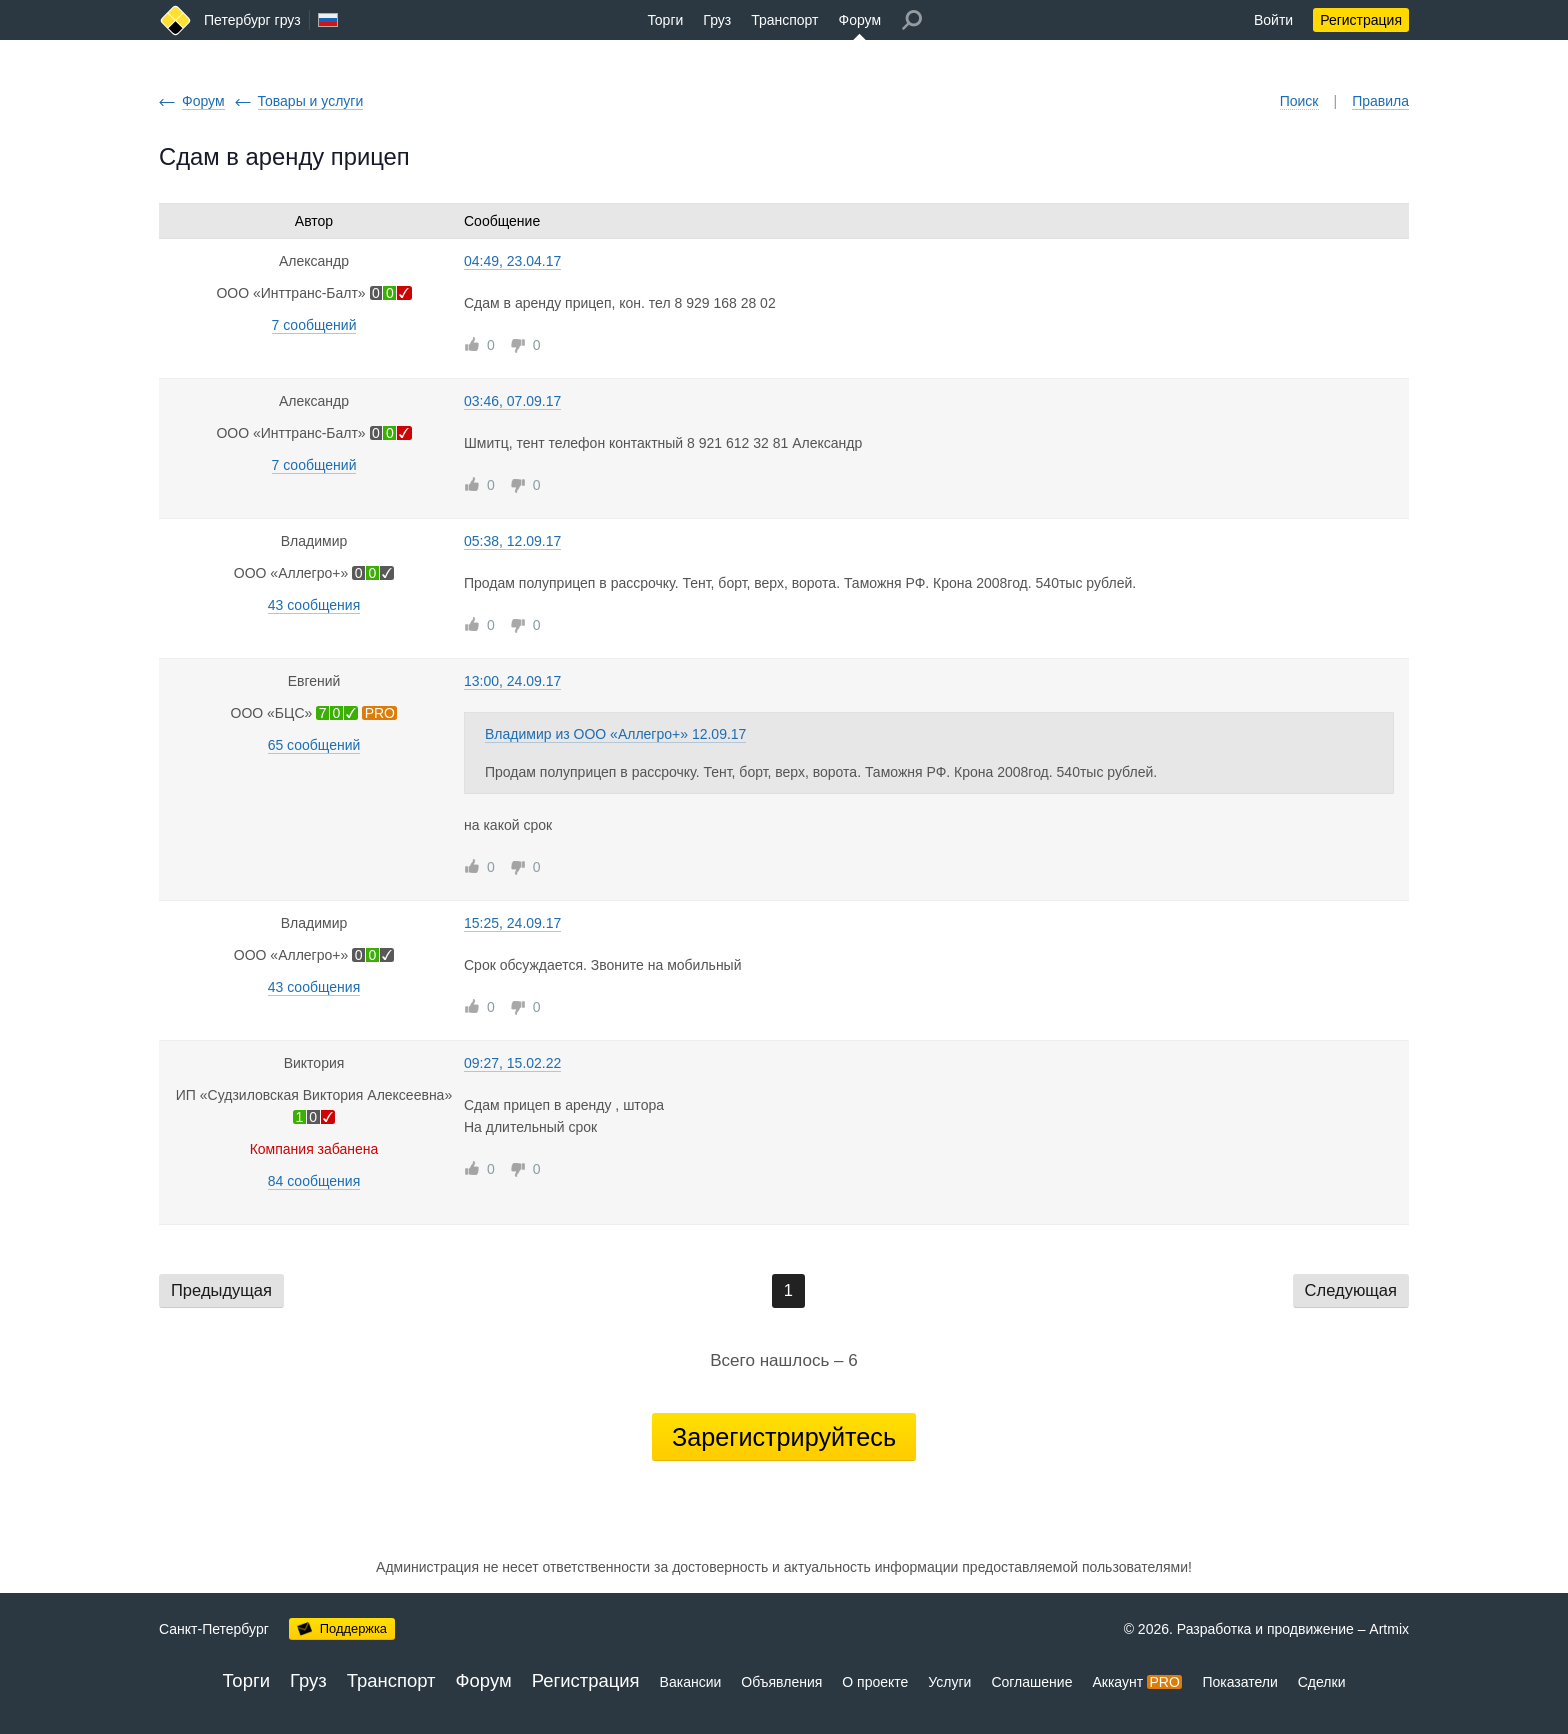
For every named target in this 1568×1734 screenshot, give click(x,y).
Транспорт (784, 20)
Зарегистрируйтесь (784, 1437)
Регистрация (1361, 20)
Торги (665, 20)
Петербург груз (252, 20)
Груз (717, 20)
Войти (1273, 20)
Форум (860, 20)
